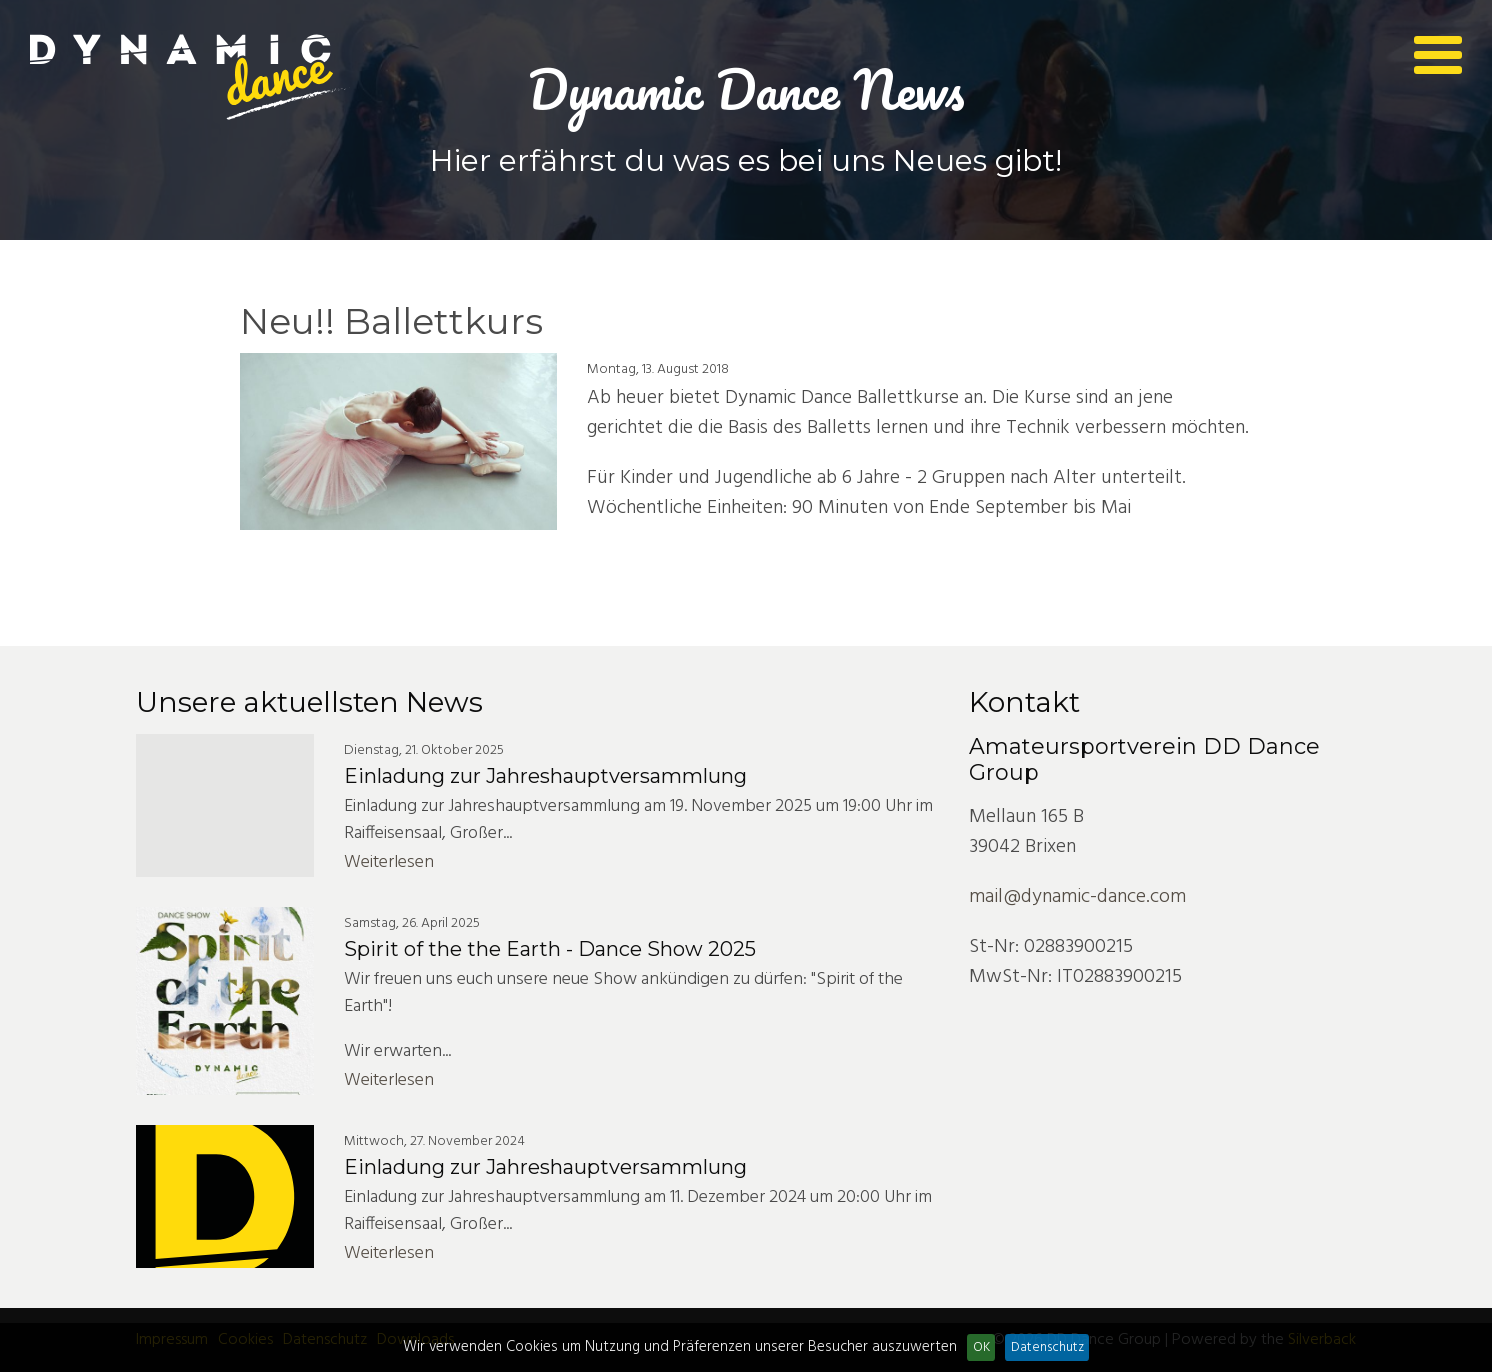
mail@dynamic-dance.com (1077, 897)
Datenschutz (1047, 1347)
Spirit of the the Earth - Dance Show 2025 (550, 949)
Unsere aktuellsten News (309, 702)
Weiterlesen (389, 862)
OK (981, 1347)
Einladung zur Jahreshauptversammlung (545, 776)
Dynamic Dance (190, 77)
